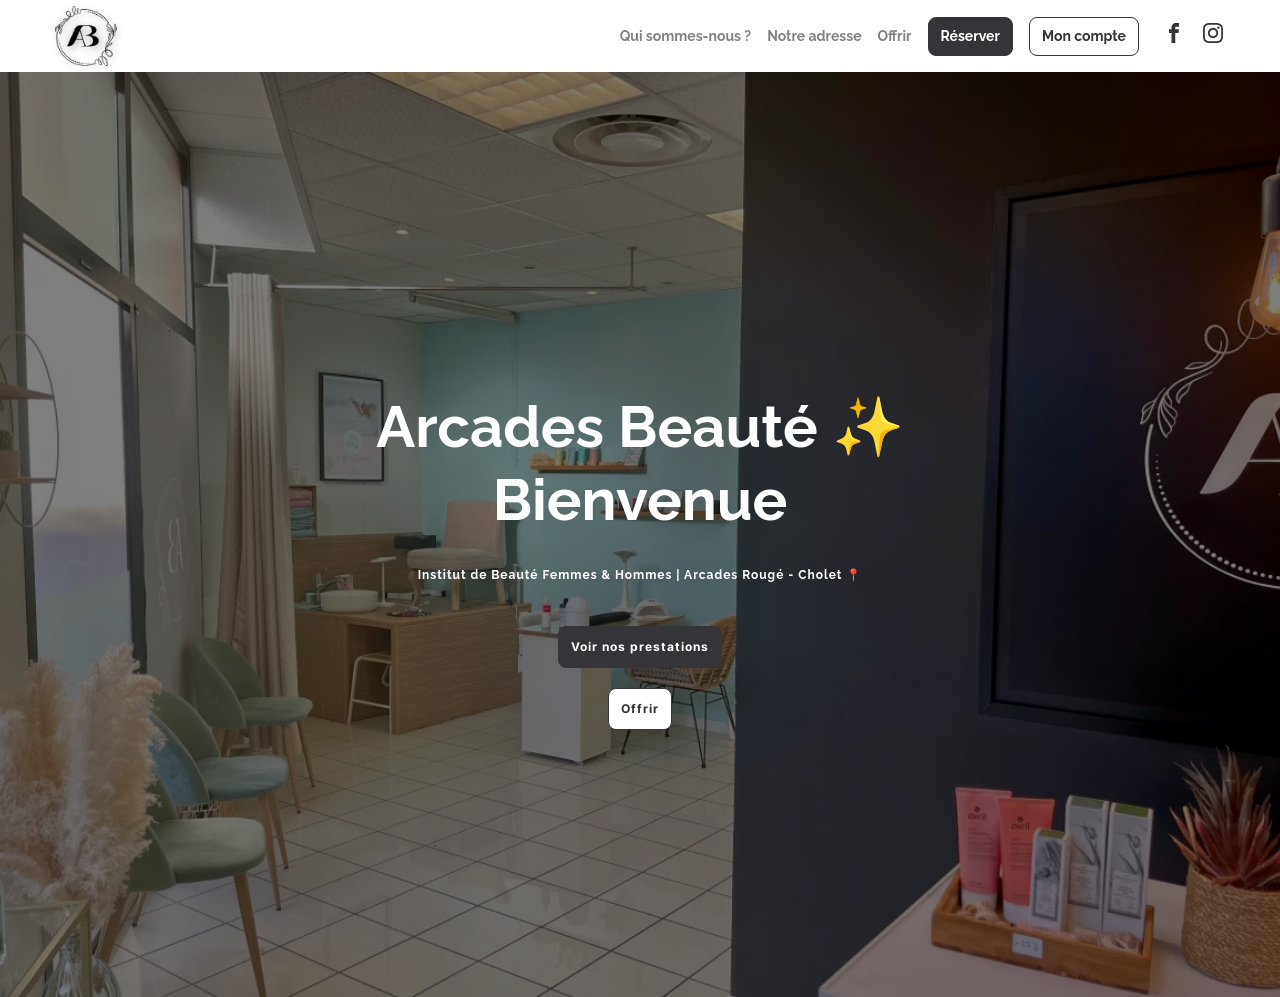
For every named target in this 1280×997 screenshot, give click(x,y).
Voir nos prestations (640, 646)
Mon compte (1084, 36)
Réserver (970, 36)
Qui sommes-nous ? (685, 36)
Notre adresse (814, 36)
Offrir (895, 36)
